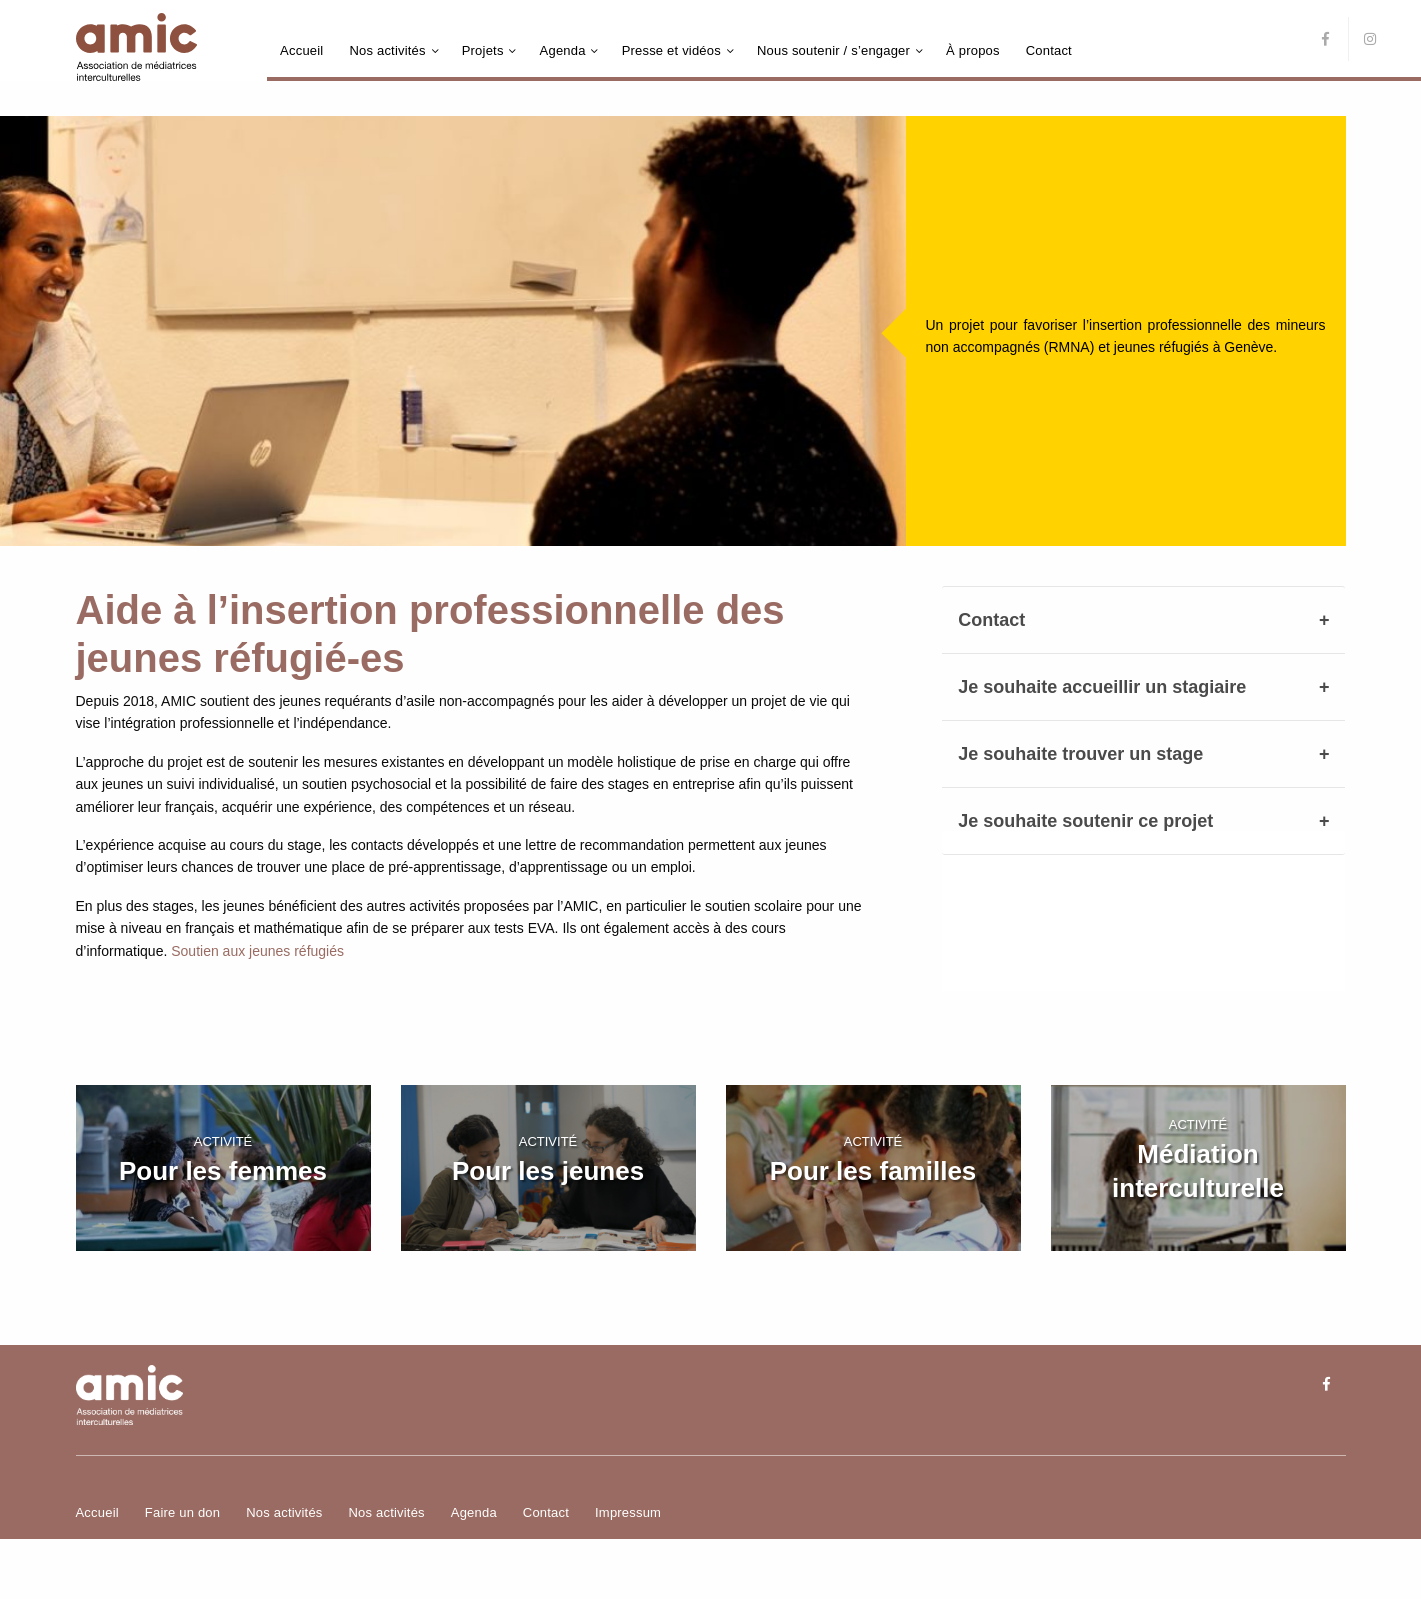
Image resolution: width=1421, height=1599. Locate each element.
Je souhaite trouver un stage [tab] (1080, 754)
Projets (483, 50)
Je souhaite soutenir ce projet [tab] (1085, 821)
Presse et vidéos (671, 50)
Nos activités (387, 50)
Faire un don (182, 1512)
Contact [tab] (991, 620)
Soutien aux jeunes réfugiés (257, 951)
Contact (1049, 50)
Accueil (301, 50)
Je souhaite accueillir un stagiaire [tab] (1102, 687)
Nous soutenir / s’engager (833, 50)
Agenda (563, 50)
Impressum (628, 1512)
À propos (973, 50)
